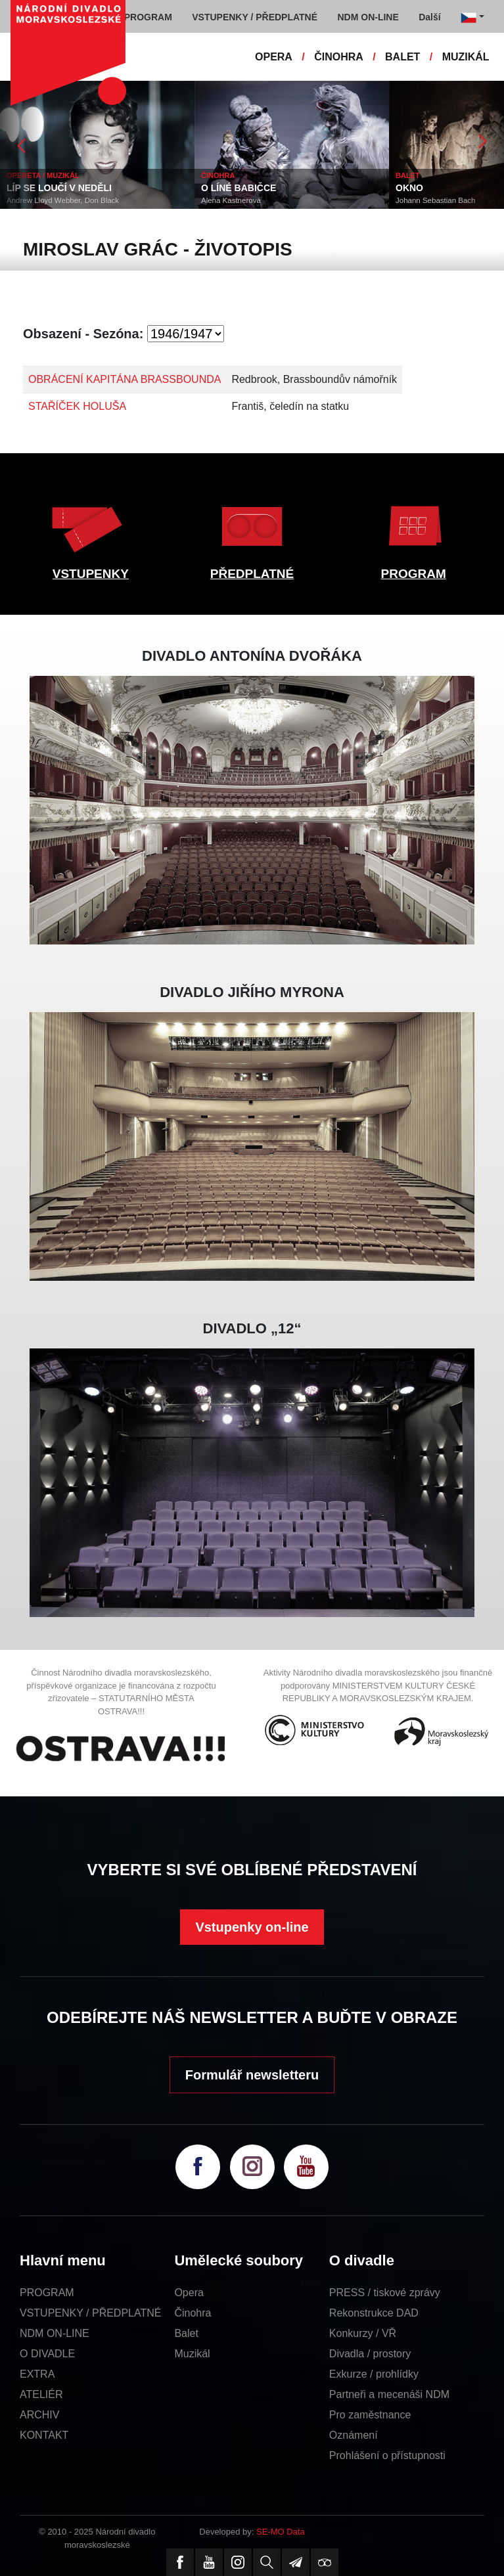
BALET (402, 56)
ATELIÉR (41, 2394)
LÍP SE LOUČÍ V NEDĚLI (59, 188)
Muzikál (192, 2353)
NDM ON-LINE (54, 2333)
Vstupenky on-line (251, 1927)
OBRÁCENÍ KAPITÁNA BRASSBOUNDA (124, 379)
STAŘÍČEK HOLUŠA (77, 406)
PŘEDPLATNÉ (252, 574)
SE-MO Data (280, 2532)
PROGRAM (413, 574)
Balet (186, 2333)
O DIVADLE (47, 2353)
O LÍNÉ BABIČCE (238, 188)
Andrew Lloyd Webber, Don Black (63, 200)
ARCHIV (39, 2414)
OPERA (273, 56)
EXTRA (37, 2374)
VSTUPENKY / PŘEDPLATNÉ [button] (254, 17)
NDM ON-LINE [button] (367, 17)
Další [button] (429, 17)
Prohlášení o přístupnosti (387, 2455)
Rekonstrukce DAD (374, 2313)
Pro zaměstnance (370, 2414)
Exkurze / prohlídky (374, 2374)
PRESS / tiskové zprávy (384, 2292)
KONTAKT (44, 2435)
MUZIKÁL (466, 56)
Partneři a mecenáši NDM (389, 2394)
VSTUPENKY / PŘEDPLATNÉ (90, 2313)
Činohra (192, 2313)
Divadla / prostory (370, 2353)
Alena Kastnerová (231, 200)
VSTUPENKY (91, 574)
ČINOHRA (338, 56)
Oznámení (353, 2435)
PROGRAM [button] (148, 17)
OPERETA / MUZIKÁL (43, 175)
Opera (188, 2292)
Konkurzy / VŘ (362, 2333)
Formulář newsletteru (252, 2075)
